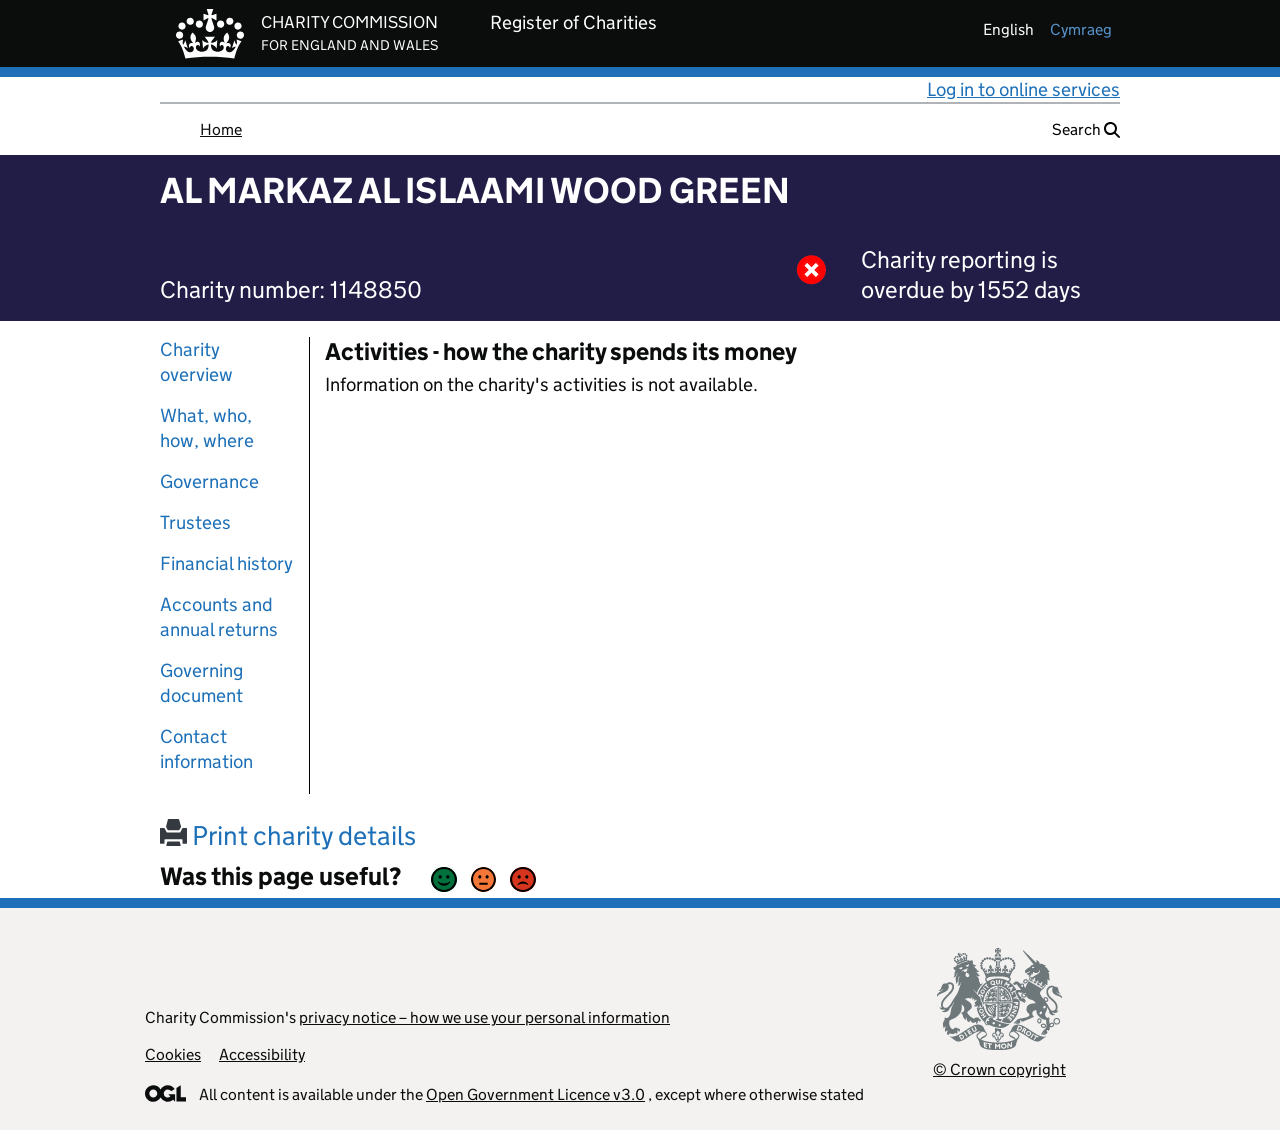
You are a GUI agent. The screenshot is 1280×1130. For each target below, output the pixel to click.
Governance (209, 481)
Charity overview (196, 362)
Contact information (206, 749)
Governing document (201, 683)
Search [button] (1086, 129)
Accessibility (262, 1054)
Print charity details (288, 835)
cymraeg (1081, 29)
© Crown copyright (999, 1069)
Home (221, 129)
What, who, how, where (207, 428)
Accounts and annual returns (219, 617)
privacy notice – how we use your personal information (484, 1017)
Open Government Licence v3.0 (535, 1094)
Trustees (195, 522)
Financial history (226, 563)
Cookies (173, 1054)
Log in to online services (1023, 89)
